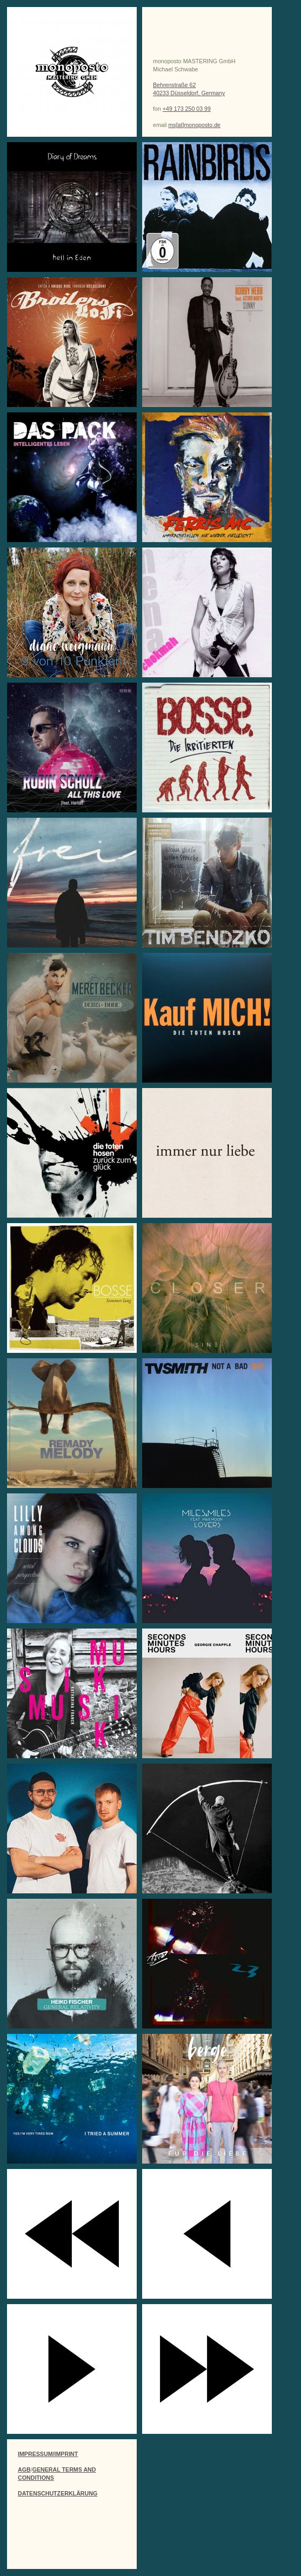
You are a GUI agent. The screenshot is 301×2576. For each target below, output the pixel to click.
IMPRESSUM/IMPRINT (48, 2454)
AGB (24, 2469)
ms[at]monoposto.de (194, 125)
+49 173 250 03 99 (187, 108)
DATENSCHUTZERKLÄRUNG (57, 2493)
